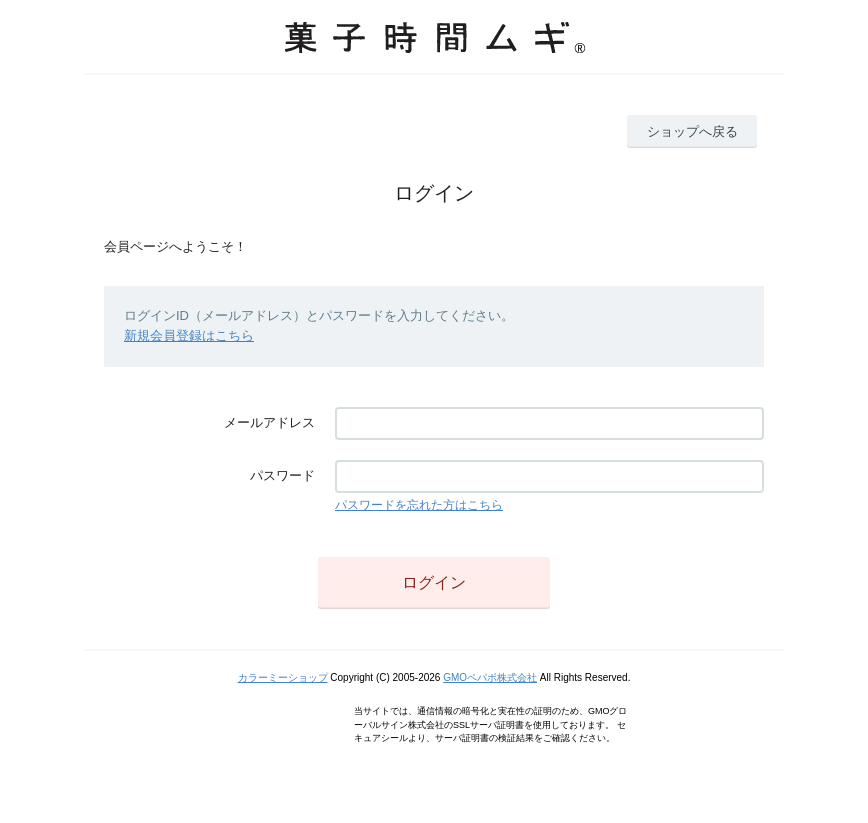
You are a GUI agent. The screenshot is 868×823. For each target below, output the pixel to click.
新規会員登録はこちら (189, 335)
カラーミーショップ (283, 677)
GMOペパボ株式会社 (490, 677)
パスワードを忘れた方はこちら (419, 505)
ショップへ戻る (692, 131)
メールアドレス (269, 422)
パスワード (282, 475)
